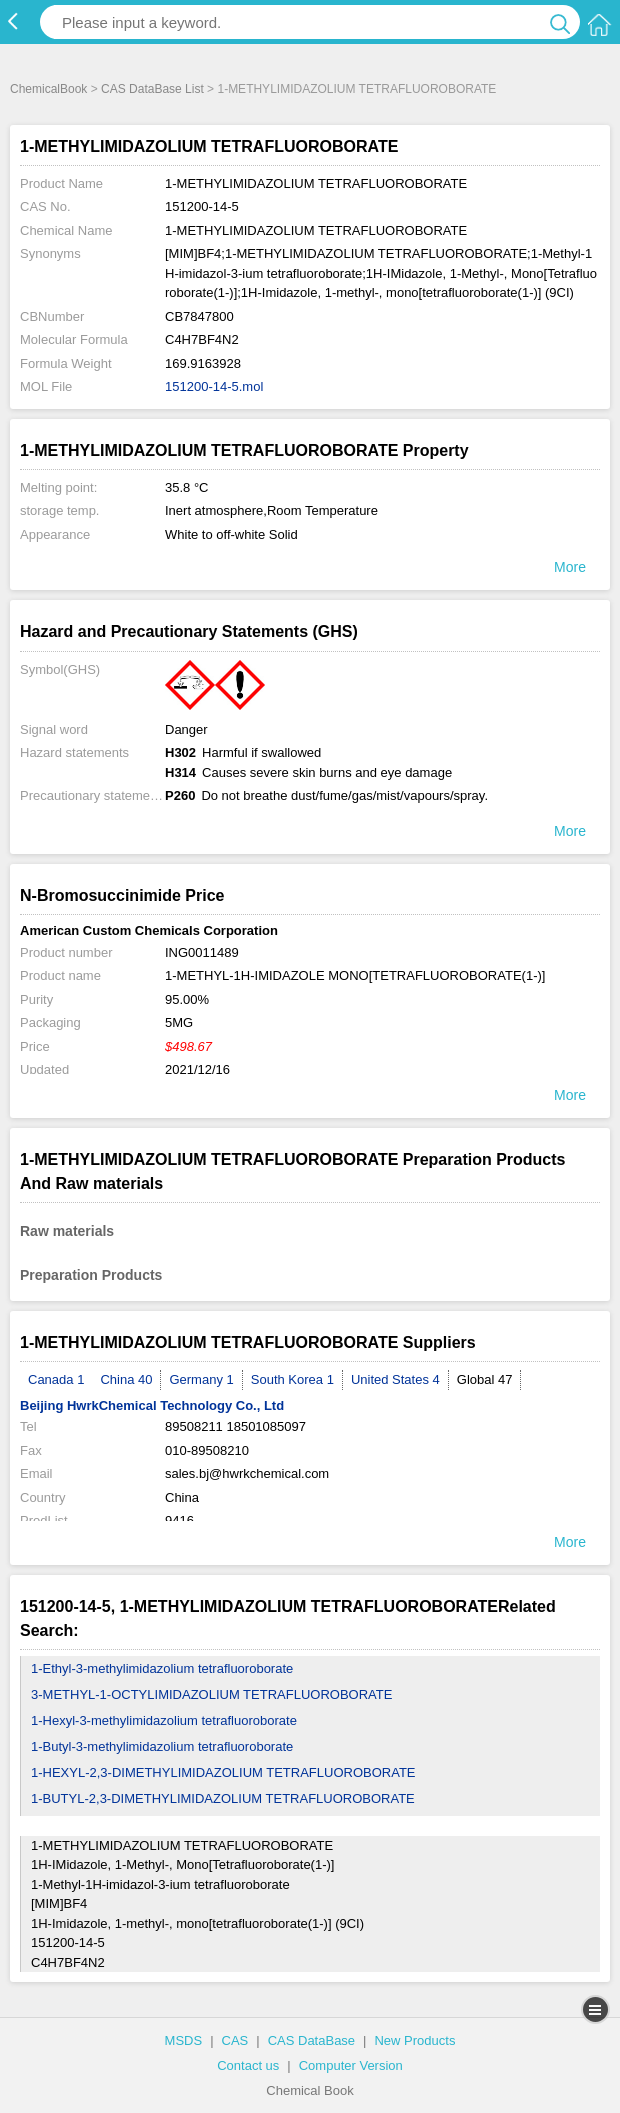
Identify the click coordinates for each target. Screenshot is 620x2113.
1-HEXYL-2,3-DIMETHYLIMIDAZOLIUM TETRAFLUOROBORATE (223, 1772)
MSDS (184, 2040)
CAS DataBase (311, 2040)
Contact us (248, 2065)
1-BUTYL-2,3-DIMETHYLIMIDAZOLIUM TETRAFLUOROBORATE (223, 1798)
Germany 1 (201, 1379)
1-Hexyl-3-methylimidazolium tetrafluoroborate (164, 1720)
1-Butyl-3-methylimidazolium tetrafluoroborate (162, 1746)
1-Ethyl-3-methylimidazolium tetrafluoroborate (162, 1668)
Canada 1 (56, 1379)
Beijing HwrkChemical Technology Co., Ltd (152, 1405)
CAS (235, 2040)
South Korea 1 (292, 1379)
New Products (414, 2040)
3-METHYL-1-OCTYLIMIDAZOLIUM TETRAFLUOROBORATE (211, 1694)
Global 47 (485, 1379)
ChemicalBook (48, 89)
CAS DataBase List (152, 89)
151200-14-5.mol (214, 386)
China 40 (126, 1379)
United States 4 (395, 1379)
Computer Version (351, 2065)
